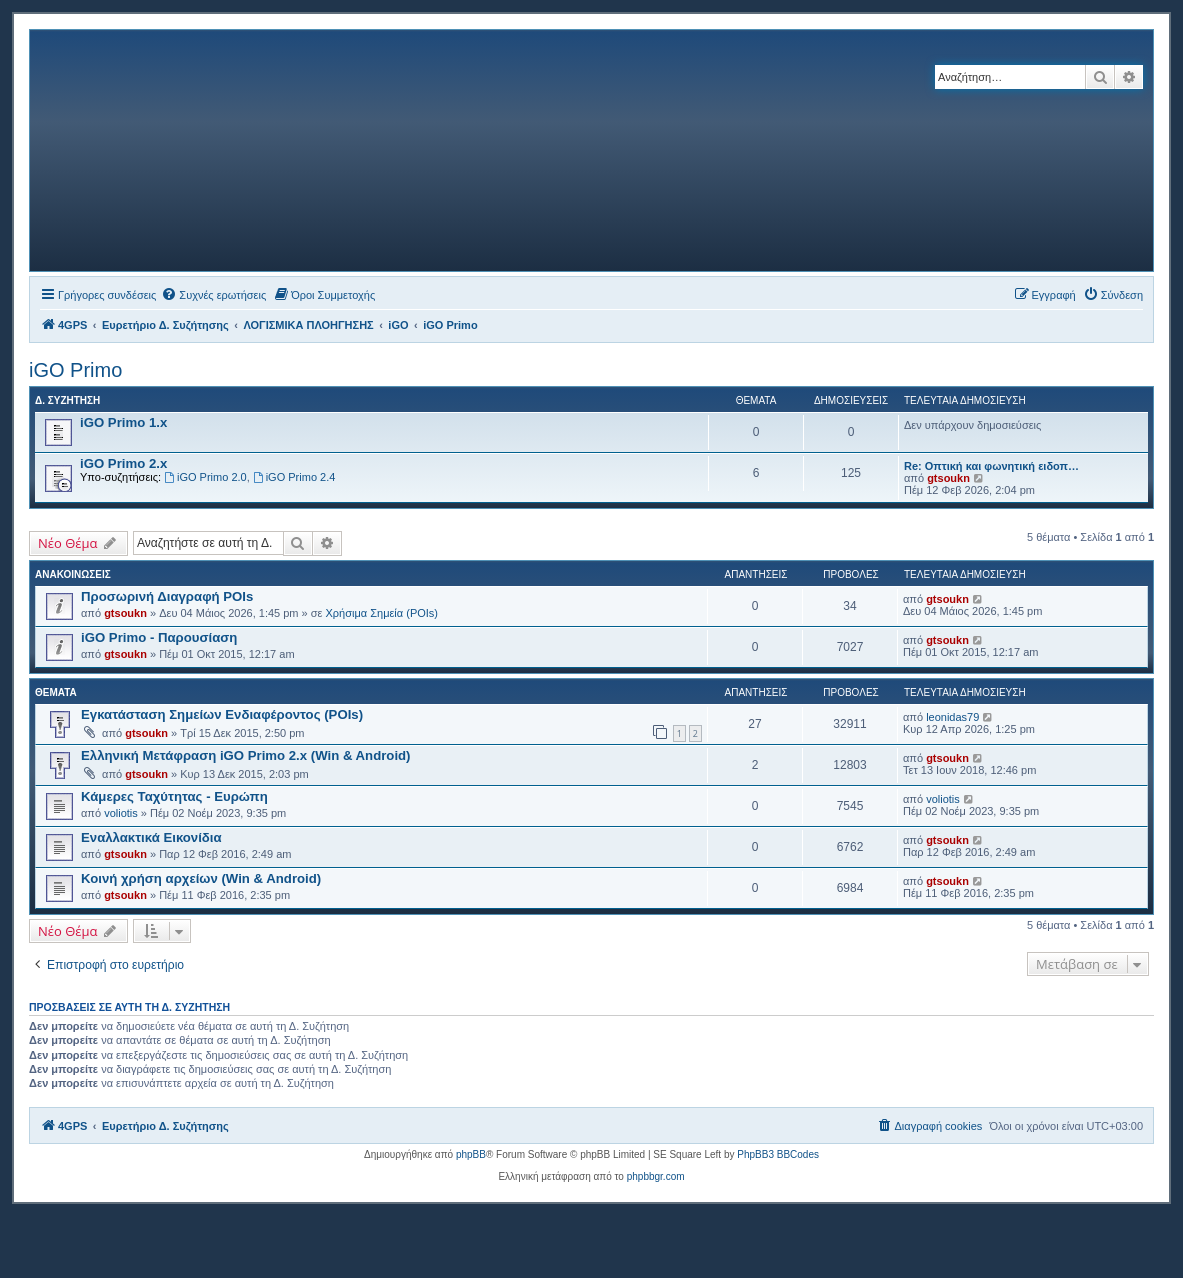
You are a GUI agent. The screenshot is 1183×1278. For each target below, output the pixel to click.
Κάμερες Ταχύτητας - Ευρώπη (174, 796)
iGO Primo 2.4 (294, 477)
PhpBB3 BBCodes (778, 1154)
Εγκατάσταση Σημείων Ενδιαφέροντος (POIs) (222, 714)
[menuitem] (213, 295)
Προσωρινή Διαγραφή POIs (167, 596)
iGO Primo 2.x (123, 463)
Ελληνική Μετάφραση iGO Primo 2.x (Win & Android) (246, 755)
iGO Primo (75, 370)
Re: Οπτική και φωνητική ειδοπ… (991, 466)
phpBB (471, 1154)
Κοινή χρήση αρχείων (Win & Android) (201, 878)
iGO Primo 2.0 (205, 477)
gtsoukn (948, 478)
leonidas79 (952, 717)
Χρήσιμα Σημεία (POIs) (382, 613)
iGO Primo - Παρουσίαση (159, 637)
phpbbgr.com (656, 1176)
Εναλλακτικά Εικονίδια (151, 837)
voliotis (121, 813)
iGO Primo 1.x (123, 422)
